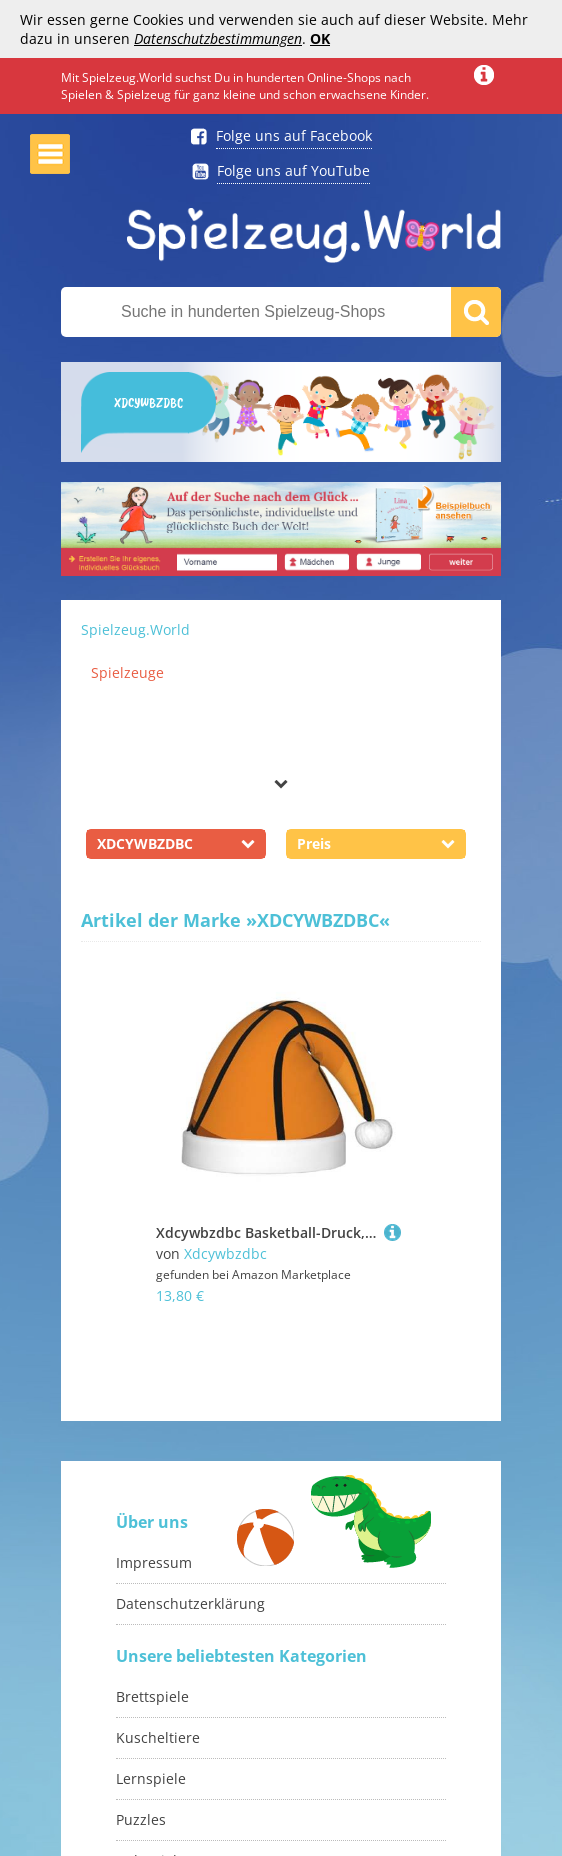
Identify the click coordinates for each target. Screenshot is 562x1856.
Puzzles (141, 1744)
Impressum (154, 1487)
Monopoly (149, 1826)
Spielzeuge (127, 672)
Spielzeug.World (135, 629)
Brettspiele (152, 1621)
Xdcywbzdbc (225, 1253)
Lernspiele (151, 1703)
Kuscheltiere (158, 1662)
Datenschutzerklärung (190, 1528)
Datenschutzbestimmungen (218, 38)
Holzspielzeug (162, 1785)
